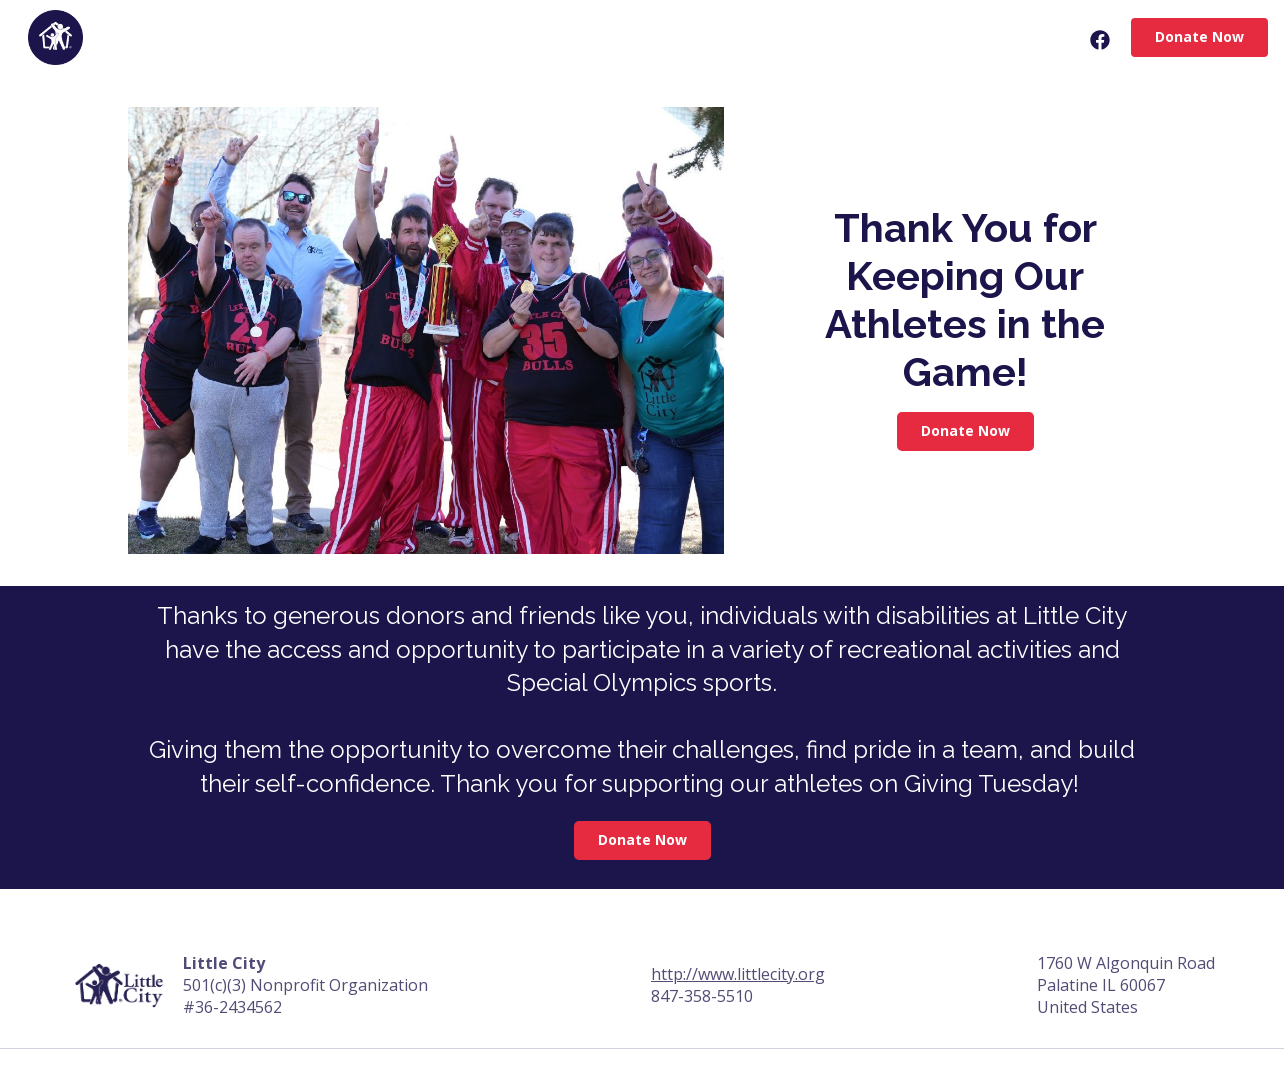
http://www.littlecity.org (738, 974)
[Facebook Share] (1098, 40)
